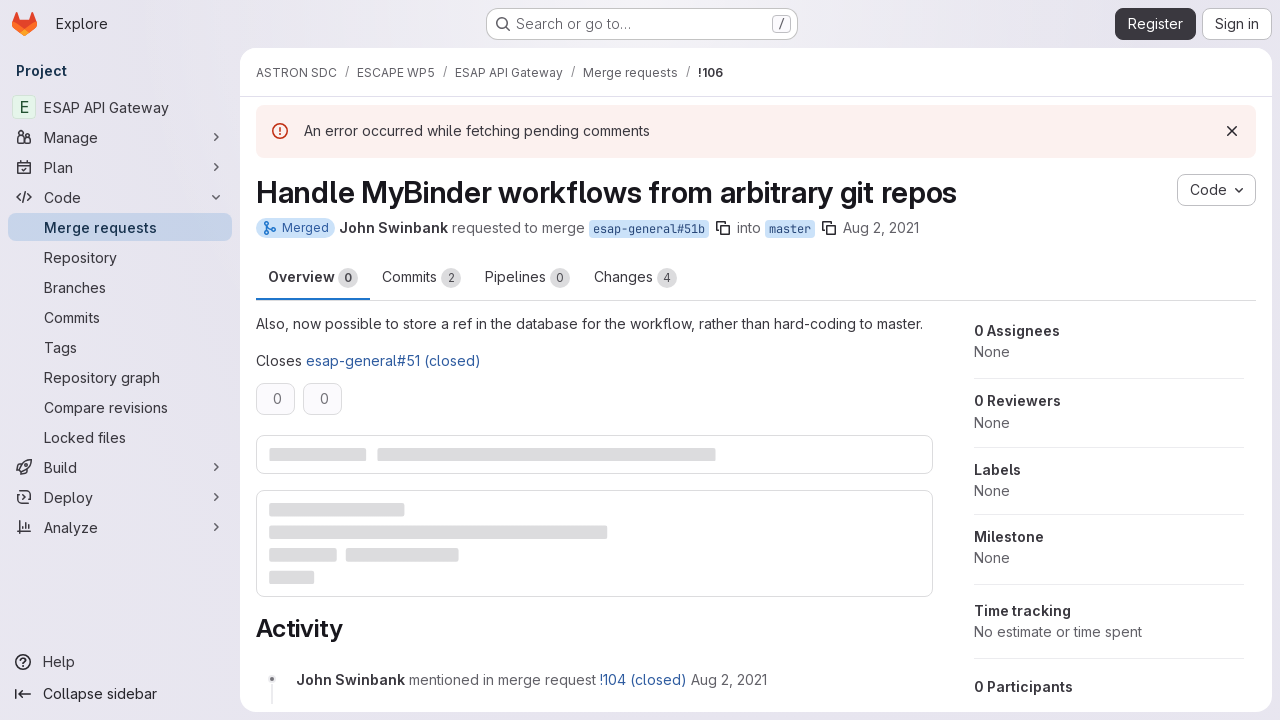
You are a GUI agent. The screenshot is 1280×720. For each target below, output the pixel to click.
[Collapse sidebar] (120, 694)
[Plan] (120, 167)
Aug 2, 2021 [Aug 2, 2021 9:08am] (881, 227)
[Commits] (120, 317)
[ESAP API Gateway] (120, 107)
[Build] (120, 467)
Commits (421, 278)
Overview (313, 278)
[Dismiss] (1232, 131)
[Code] (120, 197)
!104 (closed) (643, 679)
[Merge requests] (120, 227)
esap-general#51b (649, 229)
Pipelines (527, 278)
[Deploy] (120, 497)
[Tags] (120, 347)
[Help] (120, 662)
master (790, 229)
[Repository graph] (120, 377)
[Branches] (120, 287)
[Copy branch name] (723, 228)
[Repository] (120, 257)
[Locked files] (120, 437)
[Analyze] (120, 527)
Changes (635, 278)
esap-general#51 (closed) (393, 360)
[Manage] (120, 137)
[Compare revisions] (120, 407)
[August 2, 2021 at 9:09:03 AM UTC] (729, 679)
